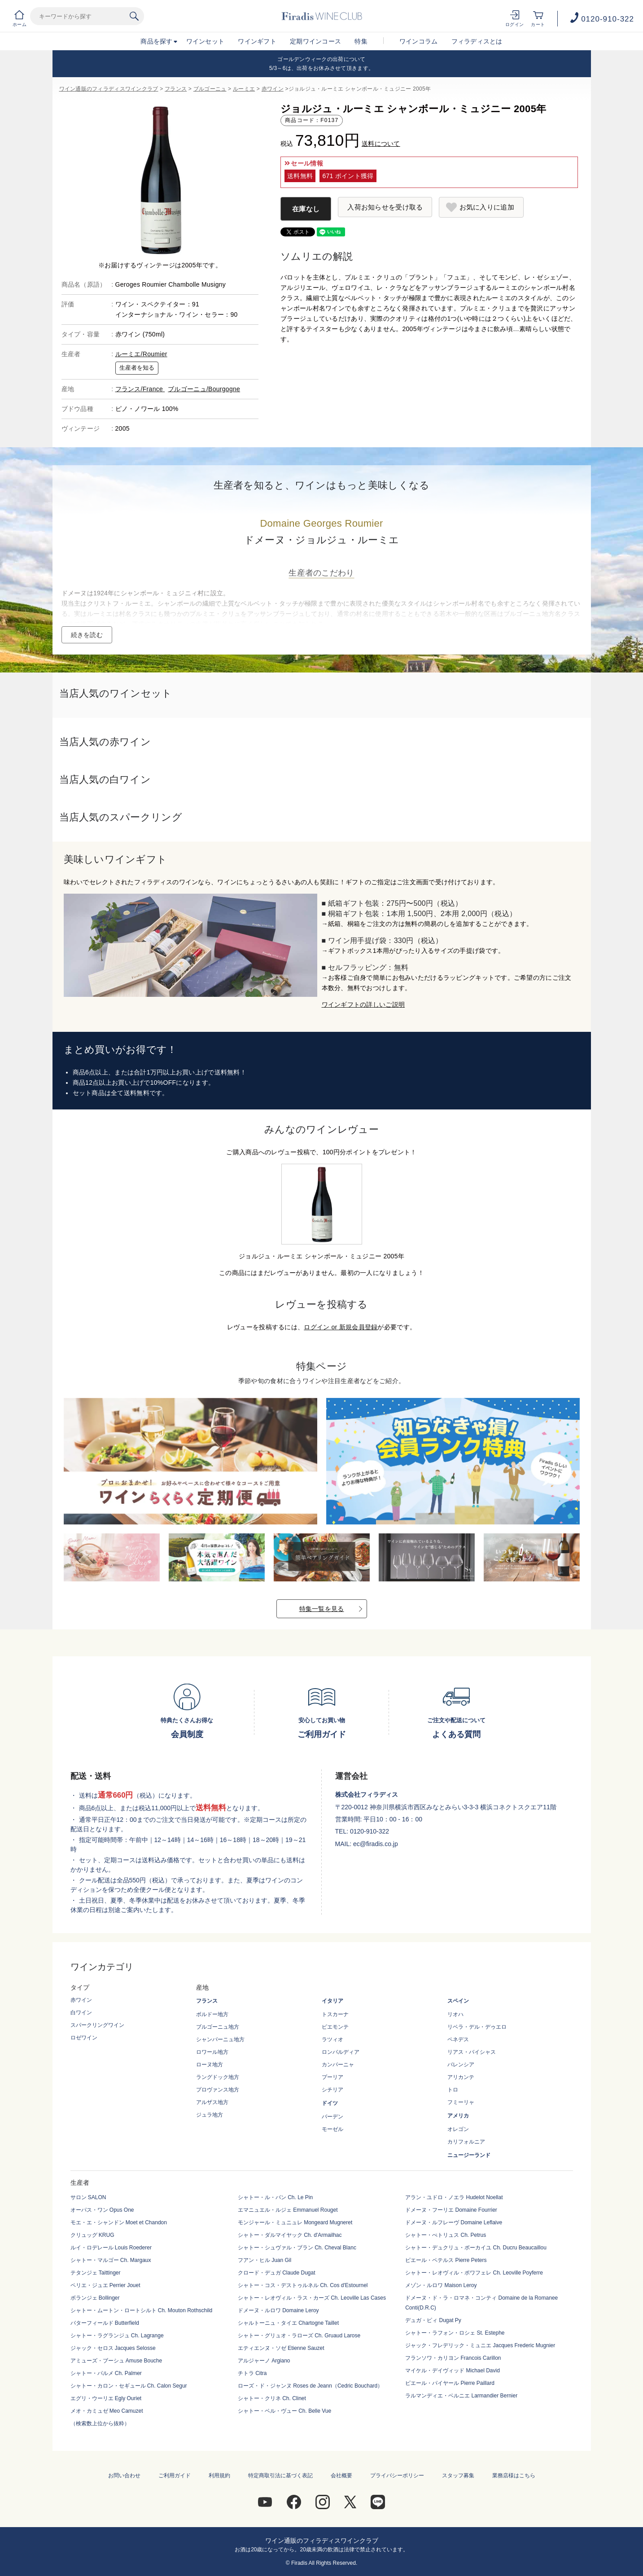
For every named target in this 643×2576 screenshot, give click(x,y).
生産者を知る (136, 368)
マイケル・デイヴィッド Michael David (452, 2370)
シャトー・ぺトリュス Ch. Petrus (445, 2235)
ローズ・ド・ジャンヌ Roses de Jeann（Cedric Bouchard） (310, 2386)
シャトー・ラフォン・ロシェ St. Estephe (454, 2333)
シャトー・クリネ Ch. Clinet (272, 2398)
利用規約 (219, 2475)
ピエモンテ (335, 2027)
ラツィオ (332, 2039)
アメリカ (458, 2116)
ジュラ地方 (209, 2115)
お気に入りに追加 (486, 207)
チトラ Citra (252, 2373)
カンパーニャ (338, 2064)
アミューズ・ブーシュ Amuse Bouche (116, 2361)
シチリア (332, 2090)
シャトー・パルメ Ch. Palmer (106, 2373)
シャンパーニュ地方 (220, 2039)
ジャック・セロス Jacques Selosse (113, 2348)
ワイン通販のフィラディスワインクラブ (108, 89)
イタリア (332, 2001)
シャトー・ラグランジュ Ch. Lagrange (117, 2335)
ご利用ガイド (174, 2475)
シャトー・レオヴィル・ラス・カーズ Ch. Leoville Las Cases (312, 2298)
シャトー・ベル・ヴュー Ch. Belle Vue (284, 2411)
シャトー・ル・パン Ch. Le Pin (275, 2197)
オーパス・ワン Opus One (102, 2210)
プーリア (332, 2077)
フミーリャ (460, 2102)
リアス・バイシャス (471, 2052)
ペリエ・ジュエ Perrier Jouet (105, 2285)
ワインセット (205, 41)
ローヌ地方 (209, 2064)
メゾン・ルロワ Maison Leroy (441, 2285)
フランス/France (140, 389)
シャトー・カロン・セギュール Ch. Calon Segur (128, 2386)
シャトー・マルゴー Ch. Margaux (110, 2260)
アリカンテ (460, 2077)
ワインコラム (418, 41)
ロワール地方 (212, 2052)
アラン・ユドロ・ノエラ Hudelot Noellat (454, 2197)
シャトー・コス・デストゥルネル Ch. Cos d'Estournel (303, 2285)
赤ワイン (273, 89)
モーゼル (332, 2129)
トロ (452, 2090)
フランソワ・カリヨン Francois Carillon (453, 2358)
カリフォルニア (466, 2142)
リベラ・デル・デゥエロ (477, 2027)
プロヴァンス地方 (217, 2090)
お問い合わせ (124, 2475)
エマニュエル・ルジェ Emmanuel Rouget (288, 2210)
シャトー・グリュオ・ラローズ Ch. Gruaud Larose (299, 2335)
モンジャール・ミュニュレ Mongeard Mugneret (295, 2222)
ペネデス (458, 2039)
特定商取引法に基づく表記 (280, 2475)
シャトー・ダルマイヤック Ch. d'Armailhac (290, 2235)
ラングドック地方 (217, 2077)
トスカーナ (335, 2014)
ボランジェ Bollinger (95, 2298)
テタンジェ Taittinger (95, 2273)
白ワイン (81, 2012)
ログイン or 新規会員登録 (340, 1327)
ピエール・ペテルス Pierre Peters (445, 2260)
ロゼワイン (83, 2038)
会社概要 (341, 2475)
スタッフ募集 (458, 2475)
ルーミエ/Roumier (141, 354)
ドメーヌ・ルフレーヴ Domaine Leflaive (453, 2222)
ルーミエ (244, 89)
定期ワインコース (315, 41)
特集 (360, 41)
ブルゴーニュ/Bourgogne (204, 389)
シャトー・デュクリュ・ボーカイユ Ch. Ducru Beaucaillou (476, 2247)
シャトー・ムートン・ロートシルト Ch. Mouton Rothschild (141, 2310)
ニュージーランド (468, 2155)
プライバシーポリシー (397, 2475)
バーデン (332, 2116)
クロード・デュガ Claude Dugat (276, 2273)
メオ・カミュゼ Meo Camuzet (106, 2411)
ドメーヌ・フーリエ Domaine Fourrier (451, 2210)
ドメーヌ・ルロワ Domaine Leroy (278, 2310)
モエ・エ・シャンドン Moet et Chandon (118, 2222)
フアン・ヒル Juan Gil (264, 2260)
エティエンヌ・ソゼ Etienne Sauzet (281, 2348)
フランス (176, 89)
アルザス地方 (212, 2102)
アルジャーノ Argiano (264, 2361)
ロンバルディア (340, 2052)
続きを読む (87, 634)
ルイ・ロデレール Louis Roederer (111, 2247)
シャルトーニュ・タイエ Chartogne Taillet (288, 2323)
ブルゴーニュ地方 (217, 2027)
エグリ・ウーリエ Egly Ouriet (106, 2398)
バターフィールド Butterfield (104, 2323)
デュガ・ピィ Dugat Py (433, 2320)
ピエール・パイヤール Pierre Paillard (449, 2383)
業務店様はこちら (513, 2475)
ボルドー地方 (212, 2014)
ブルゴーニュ (210, 89)
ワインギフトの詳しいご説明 (363, 1004)
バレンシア (460, 2064)
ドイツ (330, 2103)
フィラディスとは (477, 41)
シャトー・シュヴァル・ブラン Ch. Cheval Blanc (297, 2247)
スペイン (458, 2001)
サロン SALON (88, 2197)
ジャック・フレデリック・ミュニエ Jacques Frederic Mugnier (480, 2345)
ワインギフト (257, 41)
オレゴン (458, 2129)
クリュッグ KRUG (92, 2235)
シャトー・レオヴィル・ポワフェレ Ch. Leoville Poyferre (474, 2273)
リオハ (455, 2014)
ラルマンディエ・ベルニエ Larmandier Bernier (461, 2396)
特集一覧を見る (321, 1608)
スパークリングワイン (97, 2025)
